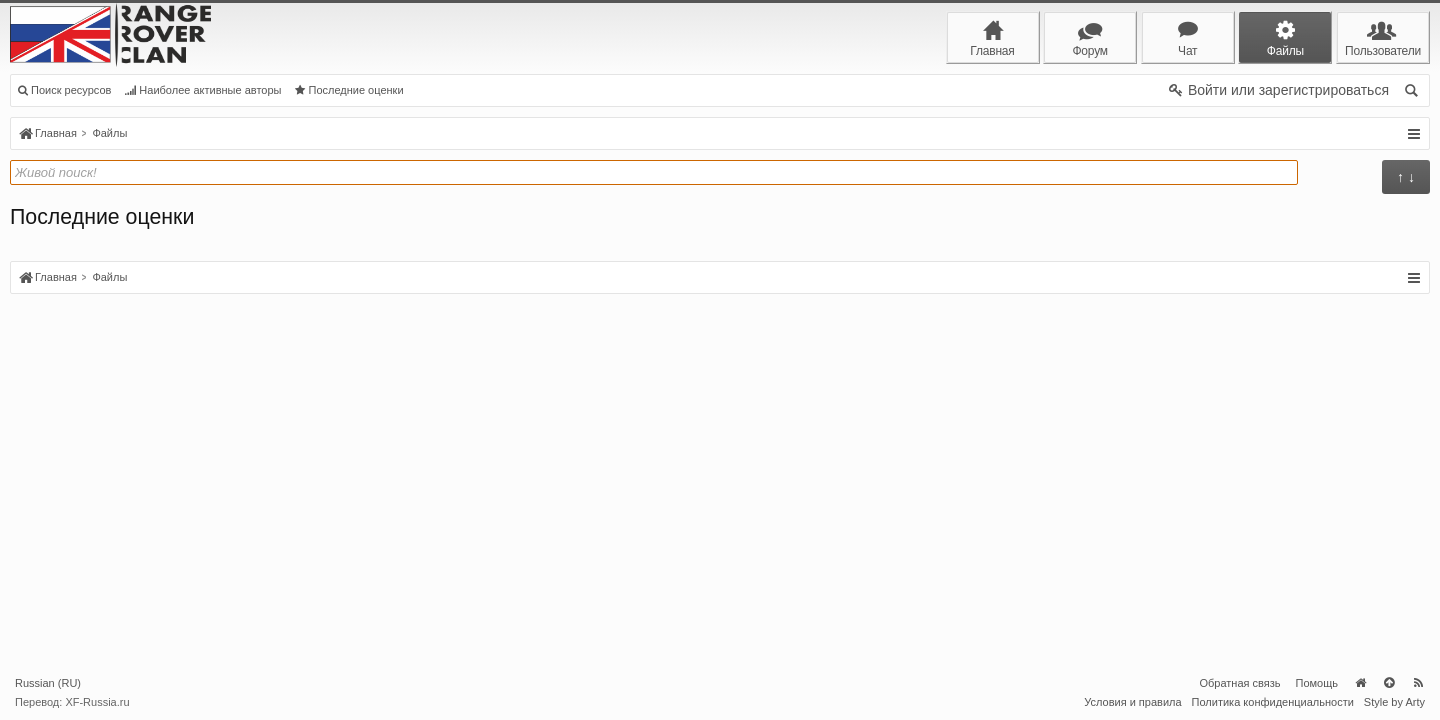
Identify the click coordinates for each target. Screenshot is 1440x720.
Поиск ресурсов (64, 90)
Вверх (1389, 683)
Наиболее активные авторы (203, 90)
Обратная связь (1239, 683)
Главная (1360, 683)
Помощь (1317, 683)
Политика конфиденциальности (1273, 702)
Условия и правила (1132, 702)
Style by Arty (1394, 702)
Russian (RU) (48, 683)
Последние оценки (349, 90)
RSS (1418, 683)
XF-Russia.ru (97, 702)
